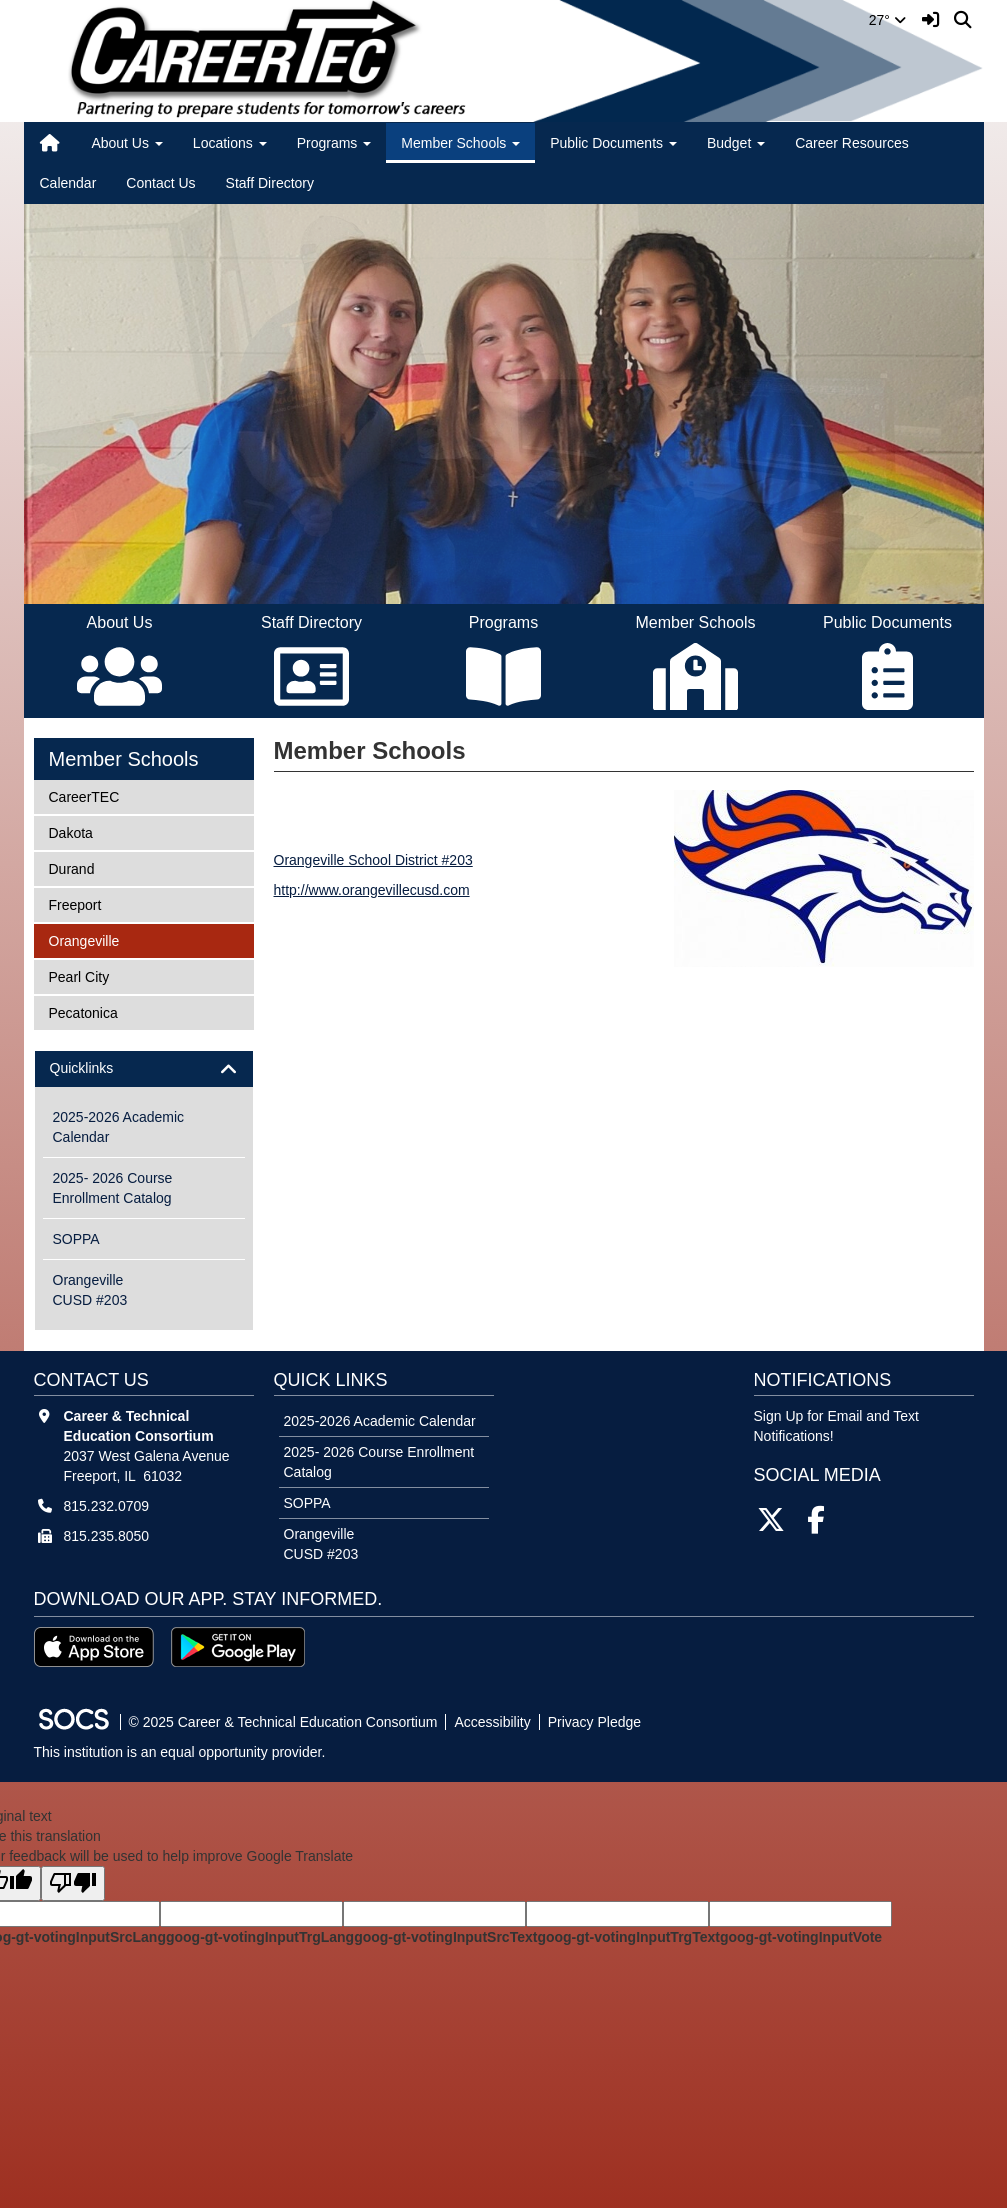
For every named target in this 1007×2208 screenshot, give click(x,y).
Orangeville (84, 939)
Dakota (75, 831)
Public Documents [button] (613, 143)
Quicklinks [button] (99, 1068)
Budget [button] (736, 143)
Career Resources (852, 143)
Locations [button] (230, 143)
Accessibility (492, 1722)
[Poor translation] (73, 1883)
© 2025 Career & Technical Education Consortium (283, 1722)
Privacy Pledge (594, 1722)
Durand (75, 867)
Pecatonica (83, 1011)
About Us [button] (126, 143)
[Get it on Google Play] (238, 1647)
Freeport (75, 903)
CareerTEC (84, 795)
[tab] (144, 1068)
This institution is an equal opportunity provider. (180, 1752)
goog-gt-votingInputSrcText (445, 1937)
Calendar (68, 183)
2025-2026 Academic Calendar (119, 1127)
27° (887, 20)
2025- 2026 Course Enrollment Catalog (113, 1188)
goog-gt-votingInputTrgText (628, 1937)
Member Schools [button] (460, 143)
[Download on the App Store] (94, 1647)
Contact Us (160, 183)
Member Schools (124, 759)
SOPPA (76, 1239)
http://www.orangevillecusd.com (372, 890)
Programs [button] (334, 143)
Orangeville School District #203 (373, 860)
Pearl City (79, 975)
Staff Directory (270, 183)
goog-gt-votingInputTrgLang (260, 1937)
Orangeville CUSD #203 (90, 1290)
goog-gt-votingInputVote (801, 1937)
